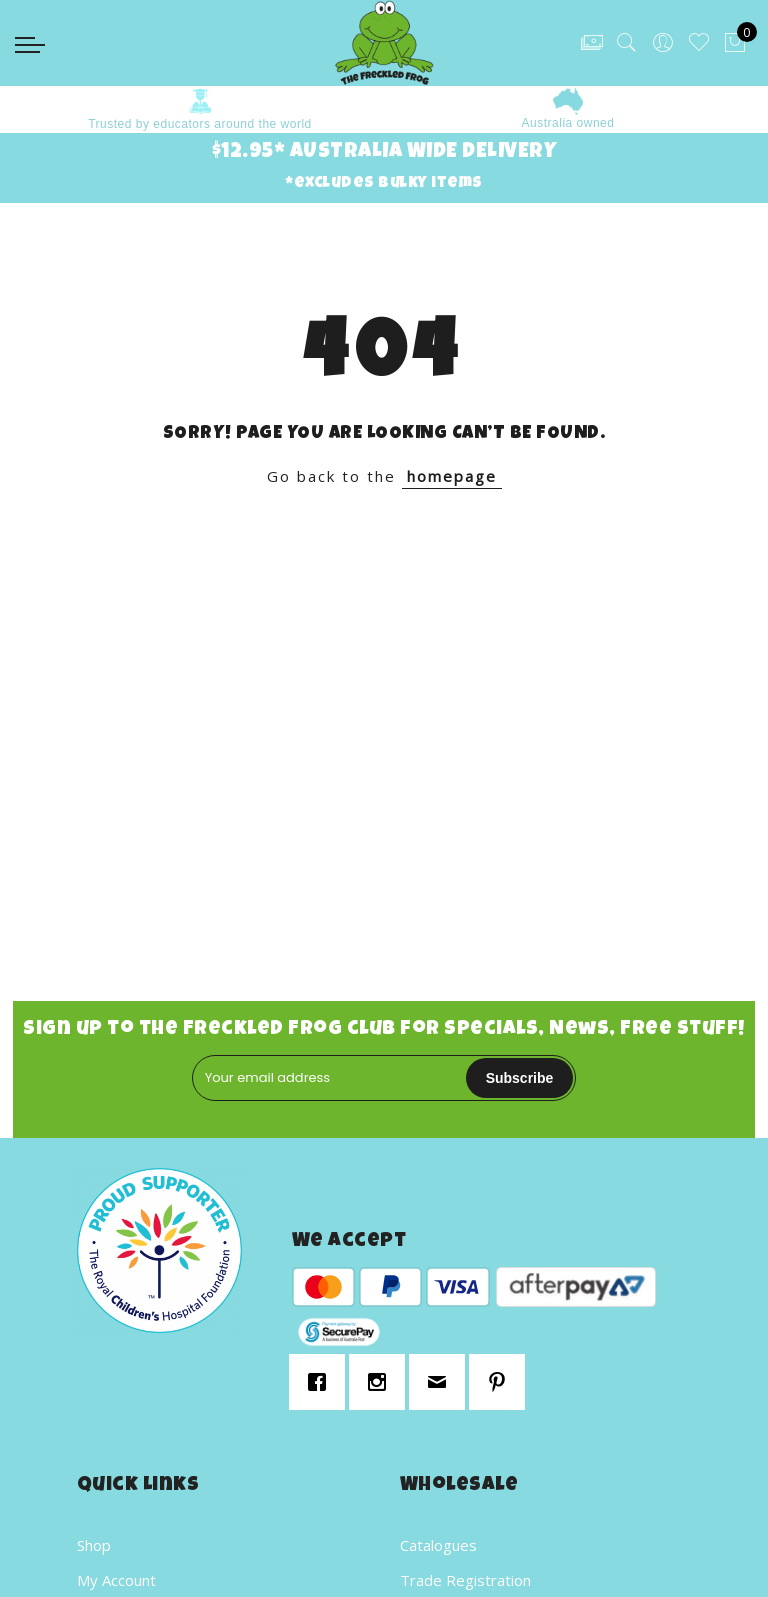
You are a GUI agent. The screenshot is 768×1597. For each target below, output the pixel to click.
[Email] (442, 1382)
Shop (94, 1545)
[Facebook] (322, 1382)
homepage (452, 476)
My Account (116, 1580)
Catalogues (438, 1545)
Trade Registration (465, 1580)
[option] (200, 109)
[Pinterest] (502, 1382)
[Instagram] (382, 1382)
